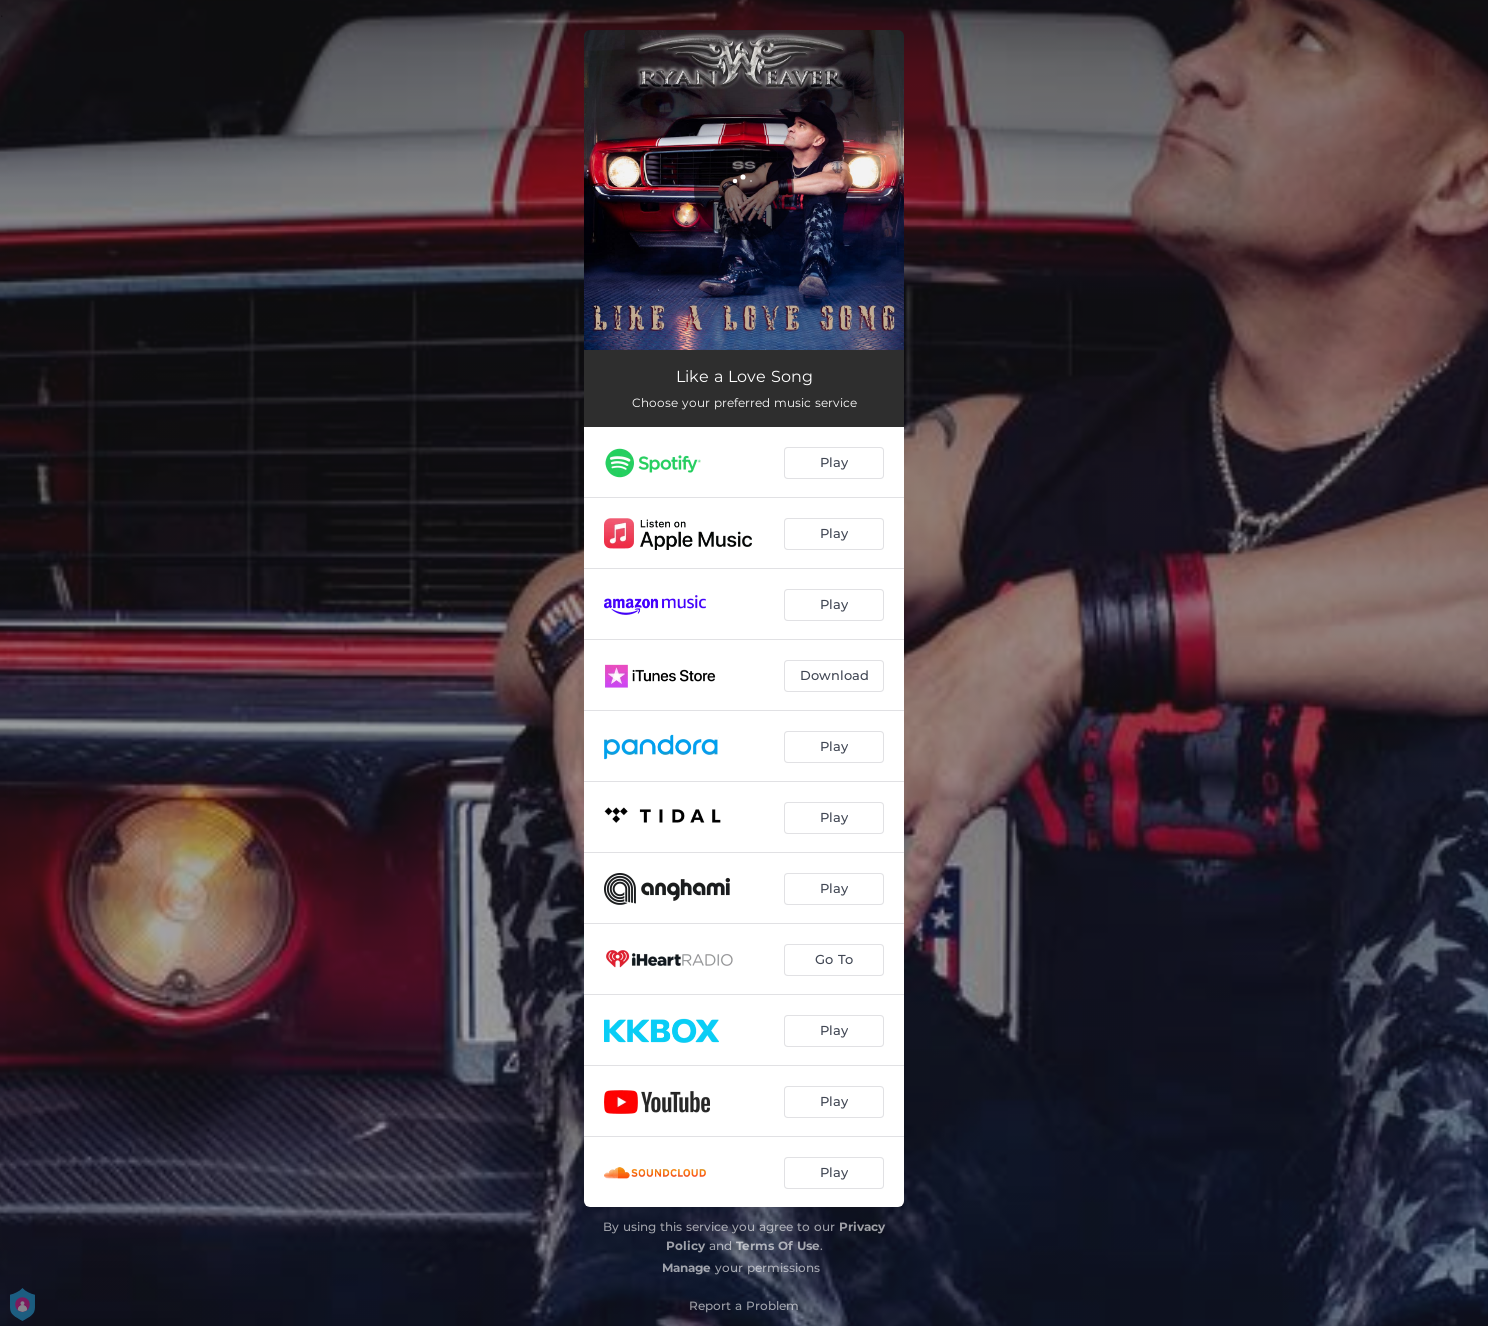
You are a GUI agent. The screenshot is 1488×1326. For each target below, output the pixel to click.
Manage (686, 1267)
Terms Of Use (778, 1245)
